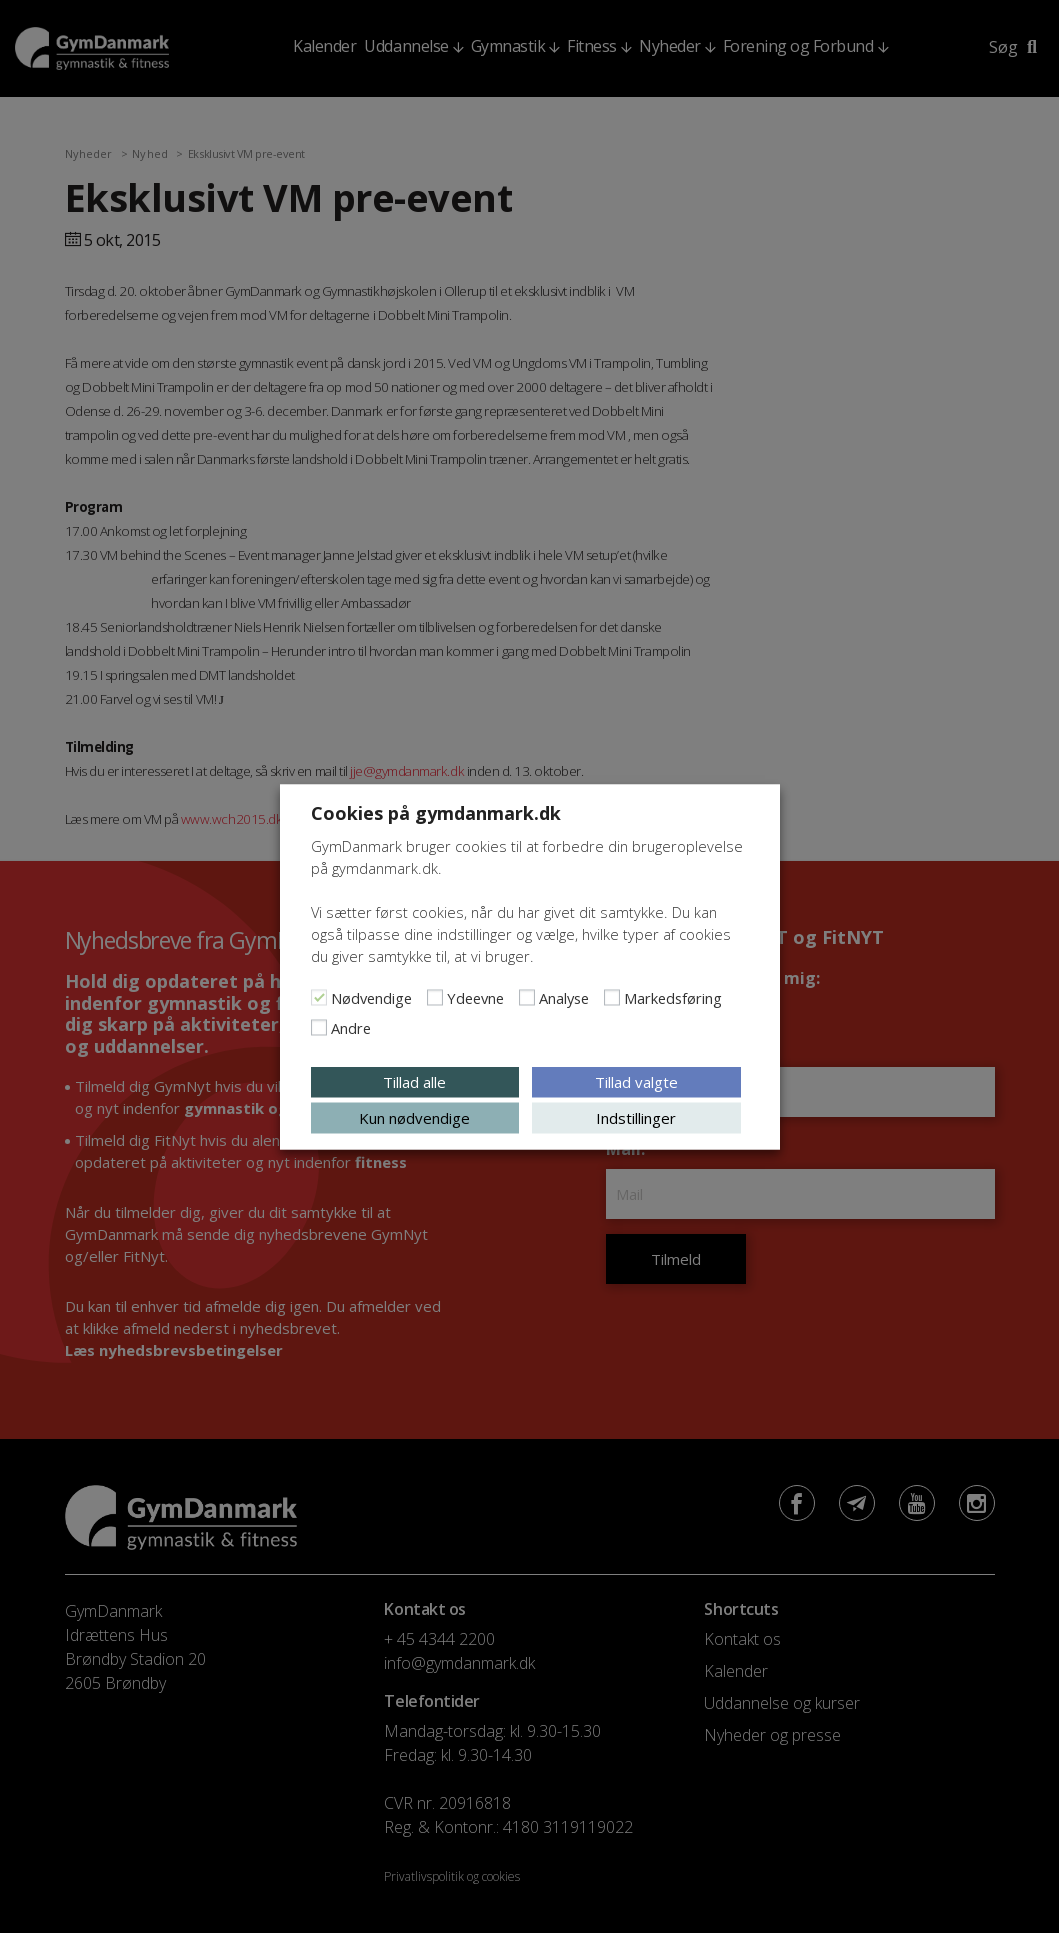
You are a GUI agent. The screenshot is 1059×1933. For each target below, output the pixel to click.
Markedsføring (673, 997)
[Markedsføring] (612, 997)
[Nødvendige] (319, 997)
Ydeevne (475, 997)
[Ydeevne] (435, 997)
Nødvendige (371, 997)
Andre (351, 1027)
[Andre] (319, 1027)
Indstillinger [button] (636, 1117)
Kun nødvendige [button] (414, 1117)
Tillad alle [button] (414, 1081)
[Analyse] (527, 997)
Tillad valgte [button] (636, 1081)
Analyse (564, 997)
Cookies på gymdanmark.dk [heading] (436, 812)
